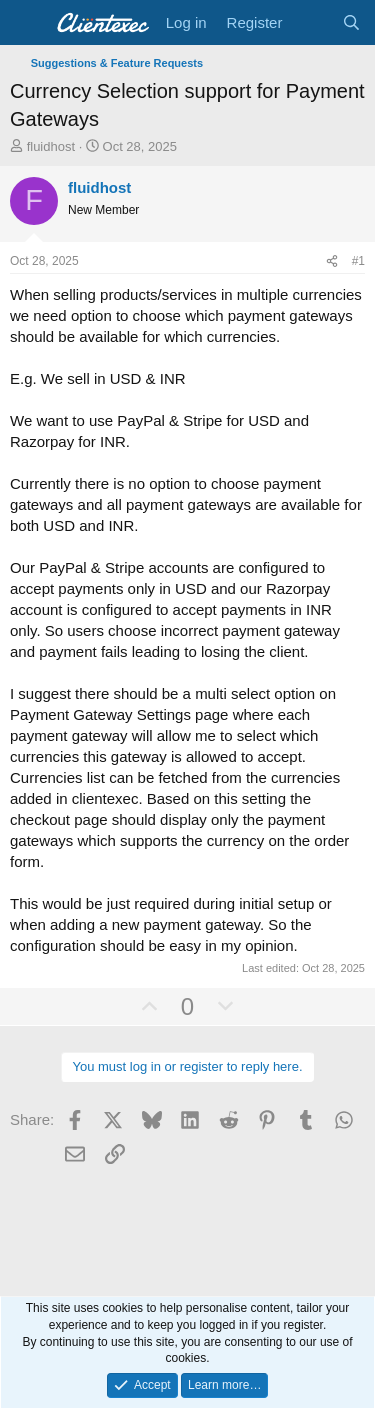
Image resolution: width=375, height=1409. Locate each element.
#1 (358, 261)
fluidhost (51, 146)
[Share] (332, 261)
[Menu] (27, 23)
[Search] (351, 22)
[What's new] (311, 22)
